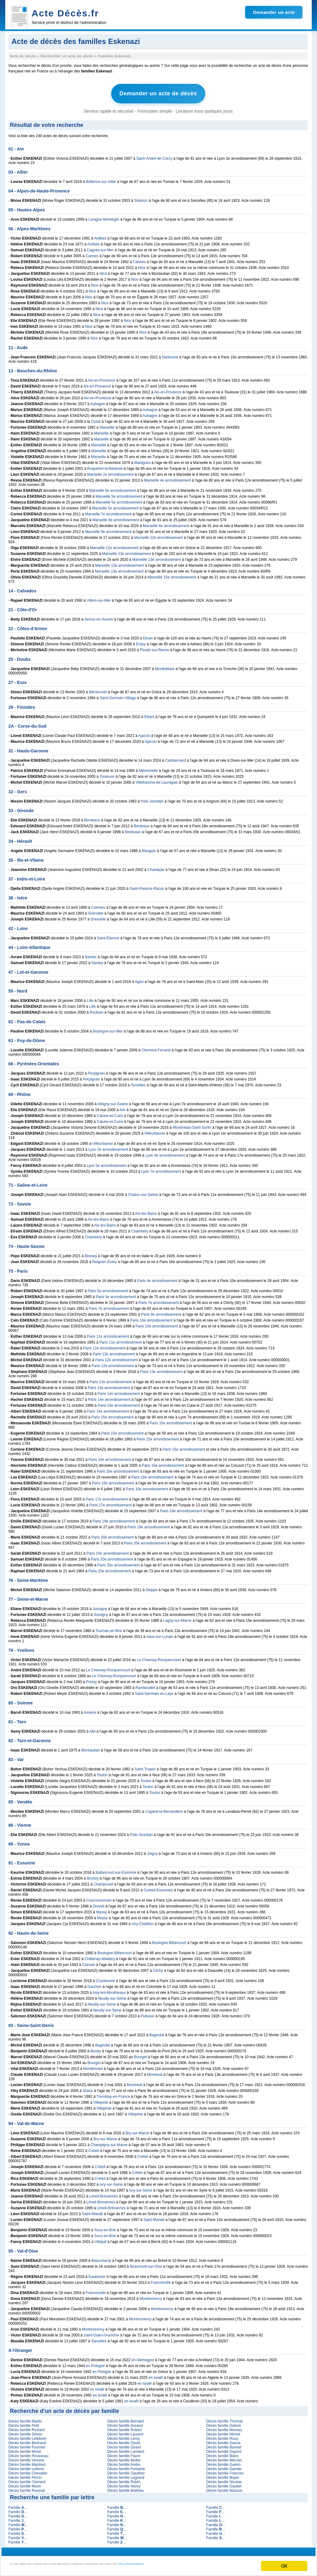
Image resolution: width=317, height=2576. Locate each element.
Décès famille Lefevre (26, 2466)
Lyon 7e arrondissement (161, 1169)
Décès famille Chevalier (27, 2471)
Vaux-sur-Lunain (159, 1634)
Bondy (95, 2048)
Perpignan (96, 1071)
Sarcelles (98, 2338)
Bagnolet (157, 2032)
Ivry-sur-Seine (111, 2182)
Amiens (90, 1710)
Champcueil (103, 1882)
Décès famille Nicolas (224, 2479)
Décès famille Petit (23, 2423)
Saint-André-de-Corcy (154, 156)
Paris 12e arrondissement (104, 1346)
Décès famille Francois (225, 2471)
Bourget (140, 2054)
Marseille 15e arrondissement (172, 575)
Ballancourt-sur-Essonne (116, 1870)
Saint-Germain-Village (118, 695)
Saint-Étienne (108, 935)
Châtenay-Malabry (100, 1956)
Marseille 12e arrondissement (158, 535)
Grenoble (95, 911)
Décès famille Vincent (26, 2458)
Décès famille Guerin (223, 2462)
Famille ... (17, 2505)
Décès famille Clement (27, 2479)
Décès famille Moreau (224, 2427)
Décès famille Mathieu (125, 2488)
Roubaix (96, 1010)
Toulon (102, 1772)
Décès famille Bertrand (27, 2440)
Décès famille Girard (124, 2445)
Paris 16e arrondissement (110, 1457)
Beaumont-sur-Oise (146, 2264)
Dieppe (152, 1587)
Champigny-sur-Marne (108, 2142)
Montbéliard (165, 666)
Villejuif (100, 2239)
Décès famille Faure (123, 2453)
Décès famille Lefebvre (27, 2436)
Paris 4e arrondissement (157, 1278)
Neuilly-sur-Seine (112, 1996)
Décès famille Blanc (222, 2453)
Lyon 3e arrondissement (108, 1147)
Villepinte (100, 2100)
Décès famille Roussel (26, 2488)
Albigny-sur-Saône (113, 1101)
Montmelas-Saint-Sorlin (192, 1125)
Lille (90, 998)
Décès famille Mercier (224, 2458)
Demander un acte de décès (158, 92)
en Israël (156, 2375)
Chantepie (156, 867)
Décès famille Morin (24, 2484)
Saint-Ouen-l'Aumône (101, 2333)
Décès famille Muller (124, 2458)
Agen (139, 979)
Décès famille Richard (26, 2427)
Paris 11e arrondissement (108, 1334)
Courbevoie (105, 1978)
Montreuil (154, 2072)
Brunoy (92, 1876)
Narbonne (170, 355)
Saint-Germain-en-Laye (154, 1691)
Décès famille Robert (124, 2427)
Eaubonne (97, 2274)
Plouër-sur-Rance (154, 647)
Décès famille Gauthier (126, 2471)
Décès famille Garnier (224, 2466)
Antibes (100, 236)
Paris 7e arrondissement (158, 1300)
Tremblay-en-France (113, 2094)
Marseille (107, 425)
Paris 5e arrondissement (108, 1288)
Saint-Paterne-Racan (147, 886)
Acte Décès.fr (65, 13)
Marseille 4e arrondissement (167, 478)
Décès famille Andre (123, 2462)
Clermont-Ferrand (156, 1048)
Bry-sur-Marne (137, 2130)
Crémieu (98, 905)
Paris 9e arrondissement (161, 1312)
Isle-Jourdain (152, 799)
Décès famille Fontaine (126, 2466)
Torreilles (138, 1082)
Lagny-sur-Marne (177, 1618)
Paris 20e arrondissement (112, 1535)
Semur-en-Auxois (98, 617)
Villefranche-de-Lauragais (157, 780)
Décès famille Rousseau (28, 2453)
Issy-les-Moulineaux (109, 1990)
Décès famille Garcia (223, 2440)
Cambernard (175, 758)
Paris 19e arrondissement (114, 1519)
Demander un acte (274, 12)
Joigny (152, 1851)
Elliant (149, 714)
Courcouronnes (99, 1898)
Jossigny (100, 1606)
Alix (122, 1107)
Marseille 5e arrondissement (112, 488)
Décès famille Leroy (123, 2436)
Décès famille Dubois (223, 2423)
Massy (101, 1909)
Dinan (148, 636)
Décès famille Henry (123, 2484)
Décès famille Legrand (125, 2475)
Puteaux (147, 2013)
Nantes (91, 954)
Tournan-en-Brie (108, 1628)
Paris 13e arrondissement (161, 1369)
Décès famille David (123, 2440)
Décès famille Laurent (125, 2432)
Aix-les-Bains (146, 1211)
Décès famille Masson (224, 2488)
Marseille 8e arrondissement (116, 517)
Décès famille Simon (25, 2432)
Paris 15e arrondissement (112, 1415)
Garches (95, 1984)
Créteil (93, 2148)
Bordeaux (92, 818)
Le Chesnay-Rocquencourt (159, 1657)
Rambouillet (145, 1685)
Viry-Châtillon (143, 1921)
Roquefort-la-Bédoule (105, 466)
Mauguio (149, 848)
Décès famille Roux (222, 2436)
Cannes (91, 253)
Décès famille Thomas (224, 2419)
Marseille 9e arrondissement (108, 529)
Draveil (98, 1904)
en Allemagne (143, 2357)
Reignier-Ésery (104, 1259)
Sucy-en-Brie (104, 2227)
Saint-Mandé (92, 2211)
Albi (92, 1729)
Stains (88, 2088)
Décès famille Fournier (27, 2445)
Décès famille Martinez (27, 2462)
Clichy (158, 1968)
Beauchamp (101, 2258)
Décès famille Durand (125, 2423)
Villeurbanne (155, 1131)
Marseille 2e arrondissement (110, 472)
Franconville (161, 2280)
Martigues (142, 460)
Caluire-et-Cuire (110, 1113)
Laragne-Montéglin (103, 217)
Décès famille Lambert (125, 2449)
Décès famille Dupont (223, 2449)
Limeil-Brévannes (103, 2194)
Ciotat (96, 419)
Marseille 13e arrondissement (126, 551)
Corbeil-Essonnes (158, 1887)
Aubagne (97, 401)
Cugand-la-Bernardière (164, 1809)
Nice (141, 265)
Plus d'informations (207, 2566)
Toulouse (107, 774)
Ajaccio (144, 733)
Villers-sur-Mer (99, 598)
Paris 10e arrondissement (151, 1318)
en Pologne (95, 2363)
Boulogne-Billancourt (169, 1940)
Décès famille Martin (25, 2419)
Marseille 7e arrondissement (108, 511)
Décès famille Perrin (24, 2475)
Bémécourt (98, 689)
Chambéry (139, 1229)
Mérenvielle (148, 768)
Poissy (91, 1679)
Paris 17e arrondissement (107, 1497)
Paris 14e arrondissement (119, 1391)
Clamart (88, 1962)
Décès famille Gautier (224, 2484)
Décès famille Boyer (222, 2475)
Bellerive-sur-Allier (101, 179)
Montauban (90, 1748)
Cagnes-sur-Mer (100, 247)
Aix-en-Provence (101, 378)
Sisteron (141, 198)
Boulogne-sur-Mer (108, 1029)
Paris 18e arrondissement (181, 1508)
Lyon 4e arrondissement (165, 1153)
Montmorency (151, 2296)
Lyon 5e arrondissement (106, 1163)
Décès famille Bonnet (223, 2445)
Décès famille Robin (123, 2479)
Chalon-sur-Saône (143, 1192)
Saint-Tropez (145, 1766)
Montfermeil (93, 2066)
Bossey (91, 1253)
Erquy (140, 641)
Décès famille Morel (24, 2449)
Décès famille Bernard (125, 2419)
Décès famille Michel (223, 2432)
